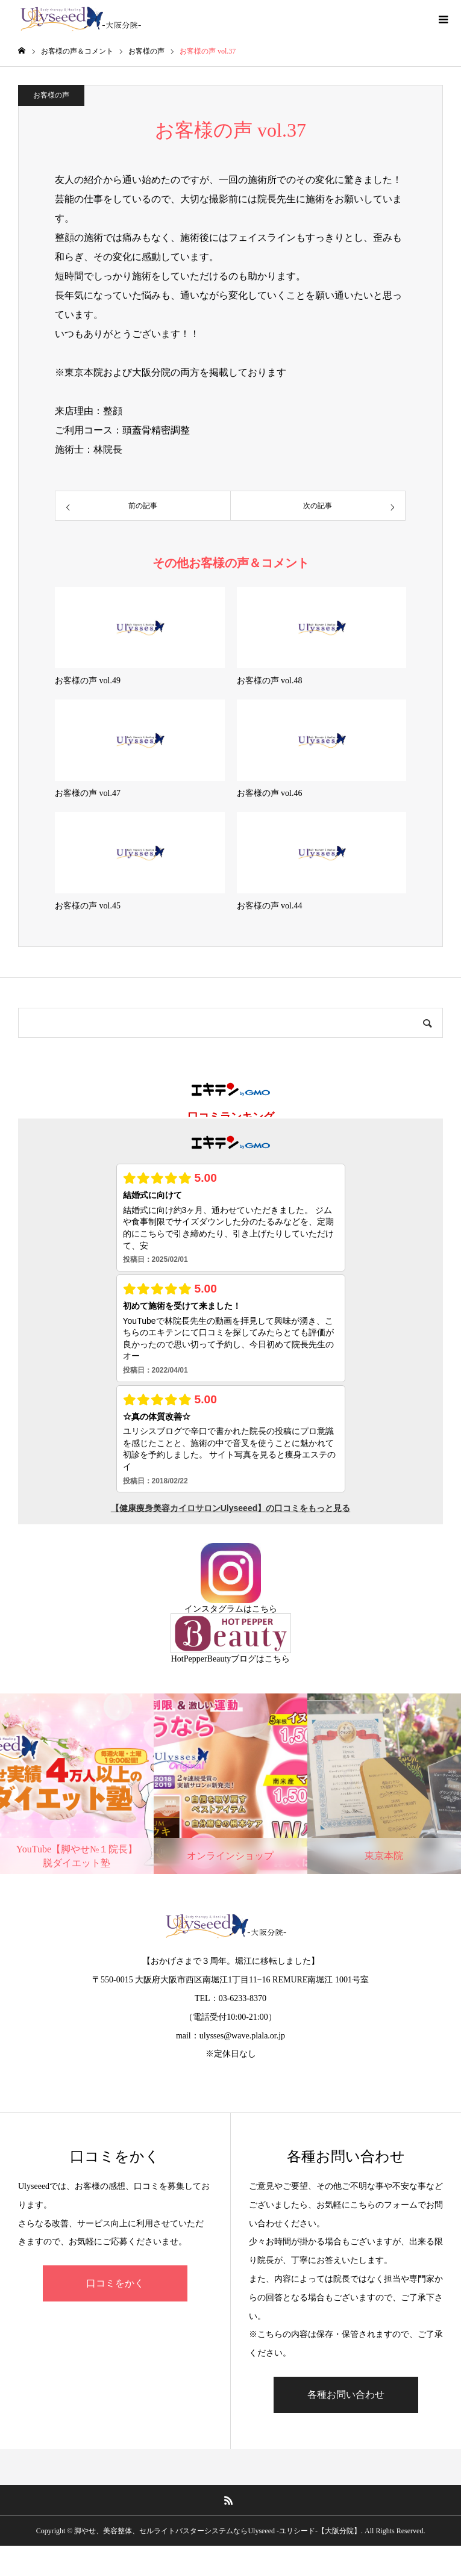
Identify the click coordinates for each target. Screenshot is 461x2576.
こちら (264, 1608)
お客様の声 (51, 95)
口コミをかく (115, 2283)
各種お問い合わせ (345, 2394)
